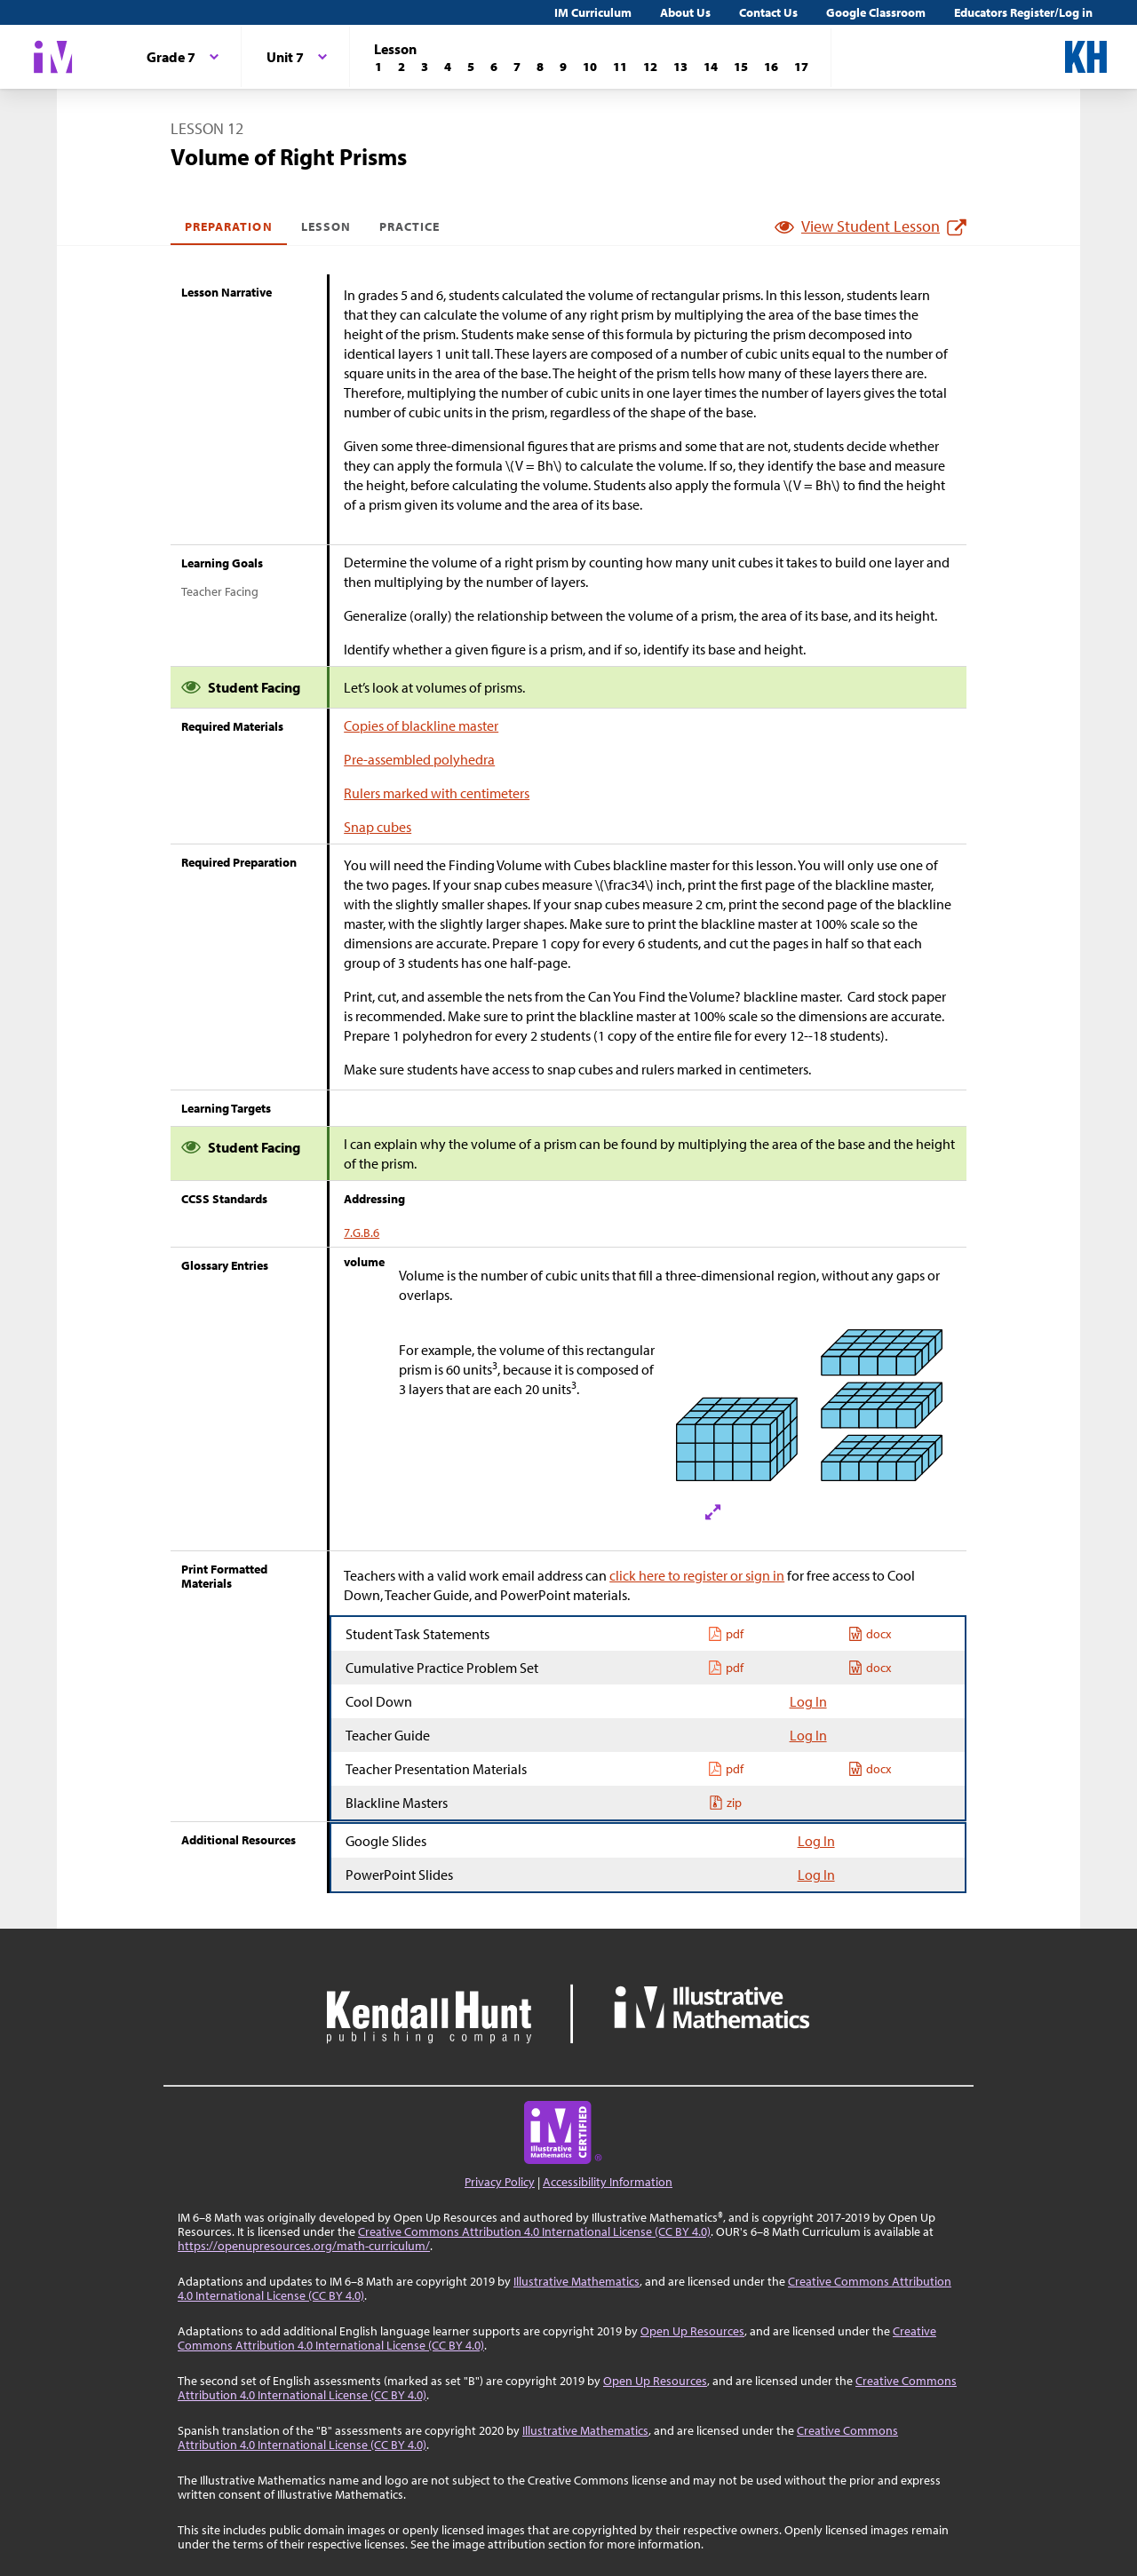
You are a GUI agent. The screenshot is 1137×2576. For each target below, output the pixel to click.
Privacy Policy (500, 2182)
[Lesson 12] (650, 66)
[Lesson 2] (401, 66)
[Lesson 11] (620, 66)
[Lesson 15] (741, 66)
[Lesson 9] (563, 66)
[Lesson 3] (424, 66)
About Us (685, 12)
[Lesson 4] (447, 66)
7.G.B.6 (361, 1232)
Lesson (326, 226)
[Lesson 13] (680, 66)
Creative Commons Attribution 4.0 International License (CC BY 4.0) (534, 2231)
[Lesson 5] (470, 66)
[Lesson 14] (711, 66)
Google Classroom (876, 12)
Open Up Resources (692, 2331)
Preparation (229, 226)
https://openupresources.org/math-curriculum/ (304, 2246)
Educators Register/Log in (1023, 12)
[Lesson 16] (771, 66)
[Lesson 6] (493, 66)
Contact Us (768, 12)
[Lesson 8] (540, 66)
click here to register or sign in (696, 1575)
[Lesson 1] (378, 66)
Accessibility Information (607, 2182)
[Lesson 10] (590, 66)
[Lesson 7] (517, 66)
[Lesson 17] (801, 66)
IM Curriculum (593, 12)
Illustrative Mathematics (576, 2281)
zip (725, 1802)
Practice (409, 226)
